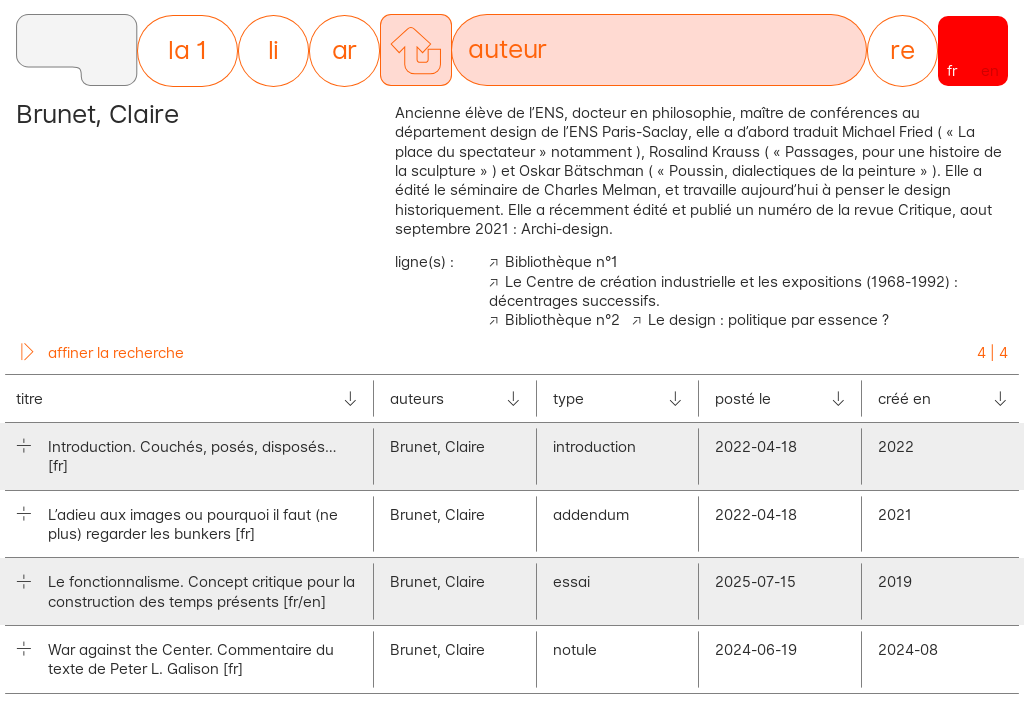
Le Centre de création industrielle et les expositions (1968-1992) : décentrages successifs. (723, 291)
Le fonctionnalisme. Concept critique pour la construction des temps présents (201, 591)
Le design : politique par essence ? (768, 319)
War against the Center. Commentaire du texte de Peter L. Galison (191, 659)
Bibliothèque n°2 (562, 319)
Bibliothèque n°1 (561, 261)
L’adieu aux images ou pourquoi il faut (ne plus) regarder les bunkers (193, 524)
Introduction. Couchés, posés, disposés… (192, 456)
